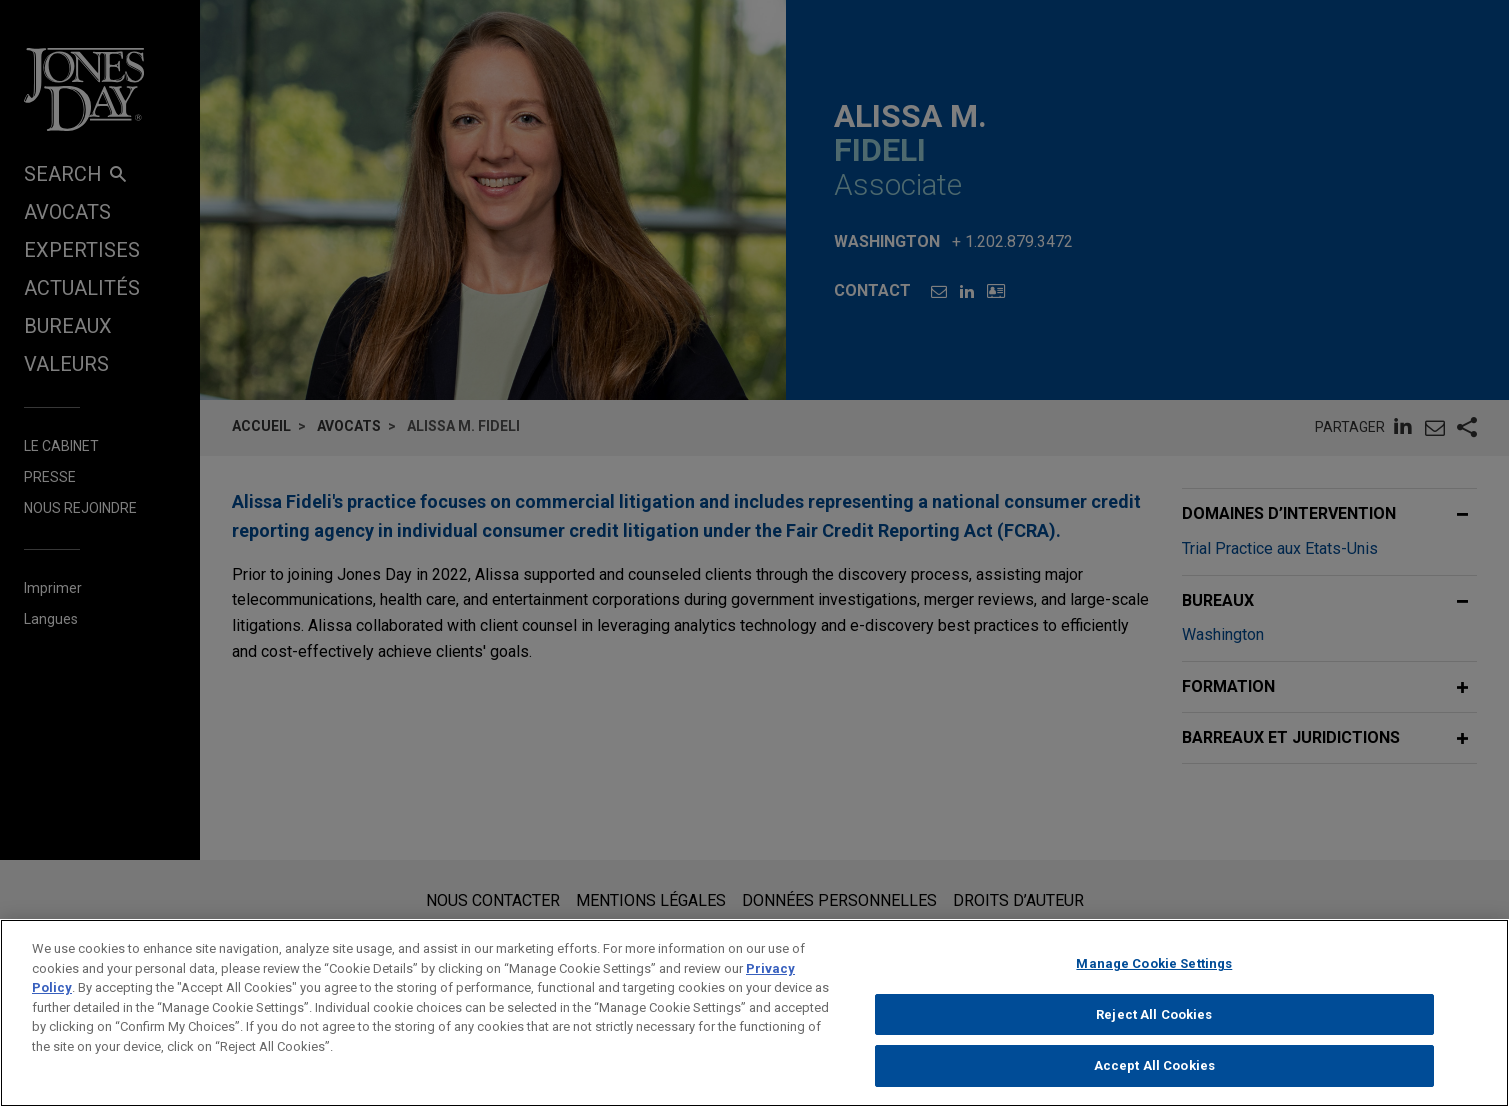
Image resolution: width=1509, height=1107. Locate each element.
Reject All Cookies (1154, 1031)
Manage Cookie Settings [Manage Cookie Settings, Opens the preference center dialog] (1154, 980)
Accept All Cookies (1154, 1082)
